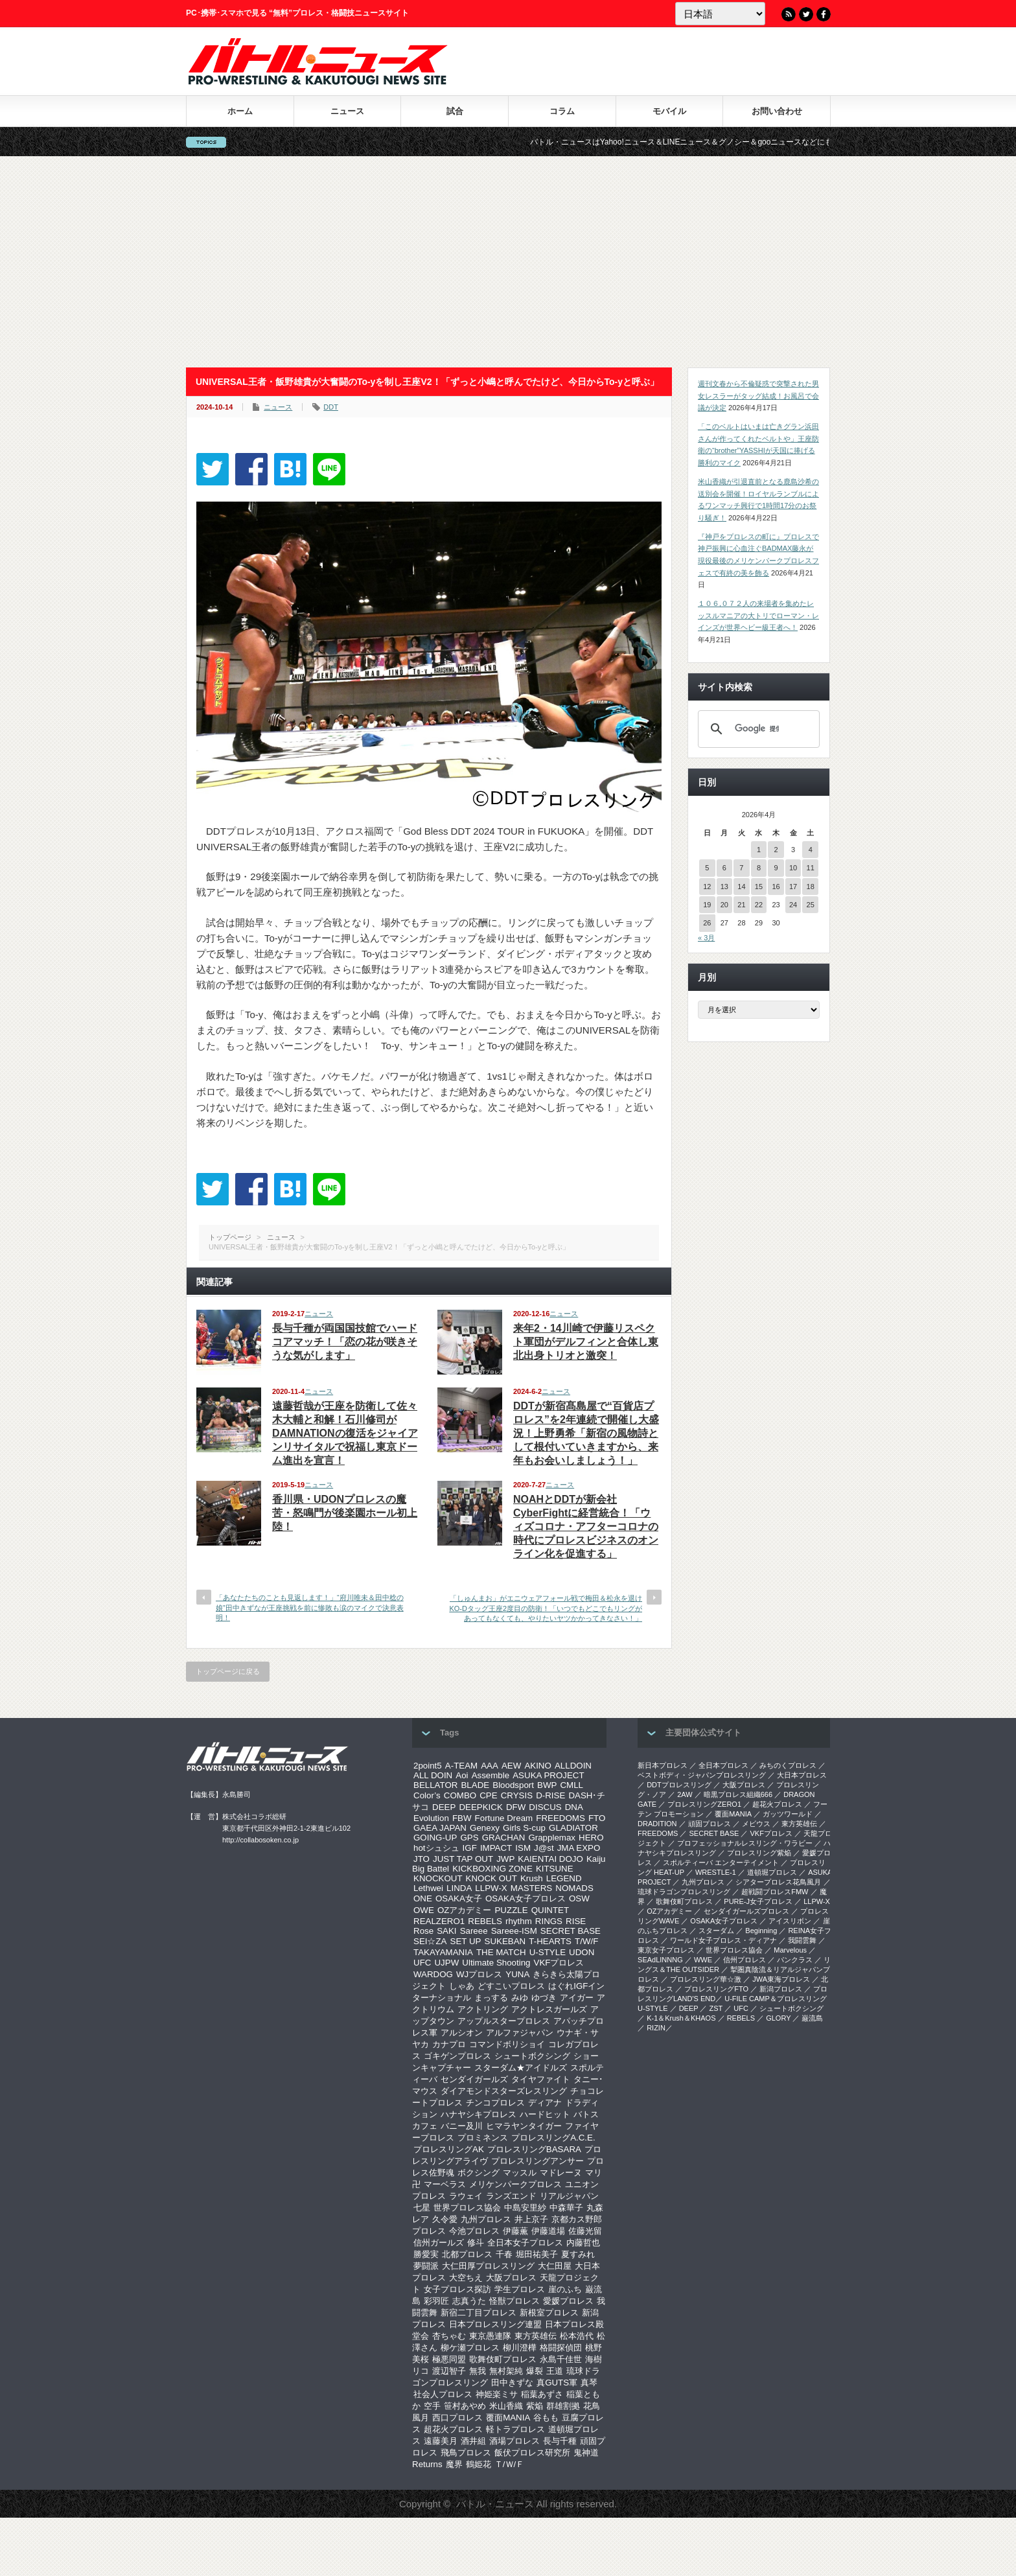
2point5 (427, 1765)
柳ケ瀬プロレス (470, 2347)
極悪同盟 (449, 2359)
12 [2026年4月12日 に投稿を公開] (707, 886)
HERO (591, 1837)
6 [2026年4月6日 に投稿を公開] (724, 868)
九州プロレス (486, 2219)
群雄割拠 (563, 2406)
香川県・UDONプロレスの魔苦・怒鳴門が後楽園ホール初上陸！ (344, 1513)
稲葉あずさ (542, 2394)
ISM (523, 1848)
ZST (716, 2008)
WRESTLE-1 (715, 1872)
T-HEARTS (550, 1941)
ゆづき (544, 1997)
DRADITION (657, 1824)
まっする (491, 1997)
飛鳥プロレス (466, 2452)
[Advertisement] (508, 262)
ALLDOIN (573, 1765)
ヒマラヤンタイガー (524, 2126)
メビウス (756, 1824)
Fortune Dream (504, 1818)
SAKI (446, 1931)
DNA (574, 1807)
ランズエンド (511, 2196)
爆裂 (534, 2371)
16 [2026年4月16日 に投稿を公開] (775, 886)
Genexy (485, 1828)
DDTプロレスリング (679, 1785)
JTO (421, 1859)
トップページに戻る (228, 1671)
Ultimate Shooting (496, 1962)
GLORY (778, 2018)
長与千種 (560, 2441)
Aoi (462, 1775)
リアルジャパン (569, 2196)
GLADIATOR (573, 1828)
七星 (421, 2207)
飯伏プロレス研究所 (532, 2452)
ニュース (347, 111)
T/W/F (586, 1941)
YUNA (517, 1974)
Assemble (491, 1775)
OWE (423, 1910)
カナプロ (449, 2044)
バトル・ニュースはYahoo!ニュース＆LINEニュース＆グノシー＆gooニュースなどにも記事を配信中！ (739, 141)
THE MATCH (501, 1952)
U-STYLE (547, 1952)
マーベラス (445, 2184)
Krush (531, 1878)
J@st (544, 1848)
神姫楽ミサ (497, 2394)
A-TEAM (461, 1765)
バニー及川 (462, 2126)
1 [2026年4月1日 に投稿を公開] (759, 849)
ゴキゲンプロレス (457, 2056)
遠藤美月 (440, 2441)
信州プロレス (744, 1960)
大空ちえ (466, 2277)
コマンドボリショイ (507, 2044)
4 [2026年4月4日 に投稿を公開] (811, 849)
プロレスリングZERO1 (704, 1804)
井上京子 (531, 2219)
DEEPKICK (480, 1807)
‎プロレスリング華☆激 (705, 1979)
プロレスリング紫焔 (759, 1853)
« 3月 (706, 938)
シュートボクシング (532, 2056)
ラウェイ (466, 2196)
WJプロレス (479, 1974)
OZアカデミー (464, 1910)
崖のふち (565, 2289)
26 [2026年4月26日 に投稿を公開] (707, 923)
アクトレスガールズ (549, 2009)
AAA (489, 1765)
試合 (454, 111)
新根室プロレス (549, 2312)
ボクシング (478, 2172)
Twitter (806, 14)
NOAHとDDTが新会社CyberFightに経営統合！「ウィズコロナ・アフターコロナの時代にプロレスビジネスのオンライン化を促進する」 (585, 1526)
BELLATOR (435, 1785)
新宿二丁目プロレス (478, 2312)
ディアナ (545, 2102)
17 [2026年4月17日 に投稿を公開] (793, 886)
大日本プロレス (802, 1775)
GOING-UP (435, 1837)
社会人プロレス (442, 2394)
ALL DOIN (432, 1775)
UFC (422, 1962)
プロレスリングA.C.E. (553, 2137)
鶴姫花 (478, 2464)
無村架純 (506, 2371)
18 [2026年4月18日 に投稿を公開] (810, 886)
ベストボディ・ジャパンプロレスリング (702, 1775)
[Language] (720, 13)
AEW (511, 1765)
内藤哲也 (583, 2242)
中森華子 (566, 2207)
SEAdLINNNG (660, 1960)
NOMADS (574, 1888)
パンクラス (795, 1960)
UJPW (446, 1962)
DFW (515, 1807)
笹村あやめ (465, 2406)
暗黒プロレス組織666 (738, 1794)
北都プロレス (467, 2254)
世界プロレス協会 (467, 2207)
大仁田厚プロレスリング (488, 2266)
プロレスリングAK (448, 2149)
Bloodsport (513, 1785)
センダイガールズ (474, 2079)
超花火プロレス (453, 2429)
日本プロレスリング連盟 (495, 2324)
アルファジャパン (519, 2032)
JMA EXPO (579, 1848)
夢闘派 (426, 2266)
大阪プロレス (511, 2277)
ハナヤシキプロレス (478, 2114)
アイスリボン (789, 1921)
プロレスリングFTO (716, 1989)
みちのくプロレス (787, 1765)
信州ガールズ (438, 2242)
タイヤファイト (540, 2079)
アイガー (577, 1997)
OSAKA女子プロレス (525, 1898)
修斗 (475, 2242)
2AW (684, 1794)
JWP (505, 1859)
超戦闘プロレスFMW (774, 1892)
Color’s (427, 1795)
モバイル (669, 111)
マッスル (520, 2172)
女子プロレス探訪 (457, 2289)
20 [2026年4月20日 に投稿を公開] (724, 905)
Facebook (823, 14)
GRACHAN (503, 1837)
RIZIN (656, 2028)
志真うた (469, 2301)
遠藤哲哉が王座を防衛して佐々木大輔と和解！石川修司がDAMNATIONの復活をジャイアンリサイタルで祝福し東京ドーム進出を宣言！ (345, 1433)
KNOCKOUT (438, 1878)
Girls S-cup (524, 1828)
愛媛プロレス (568, 2301)
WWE (703, 1960)
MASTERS (531, 1888)
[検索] (757, 729)
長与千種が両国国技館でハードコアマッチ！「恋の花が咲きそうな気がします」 (344, 1342)
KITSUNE (554, 1869)
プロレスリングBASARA (534, 2149)
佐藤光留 (585, 2231)
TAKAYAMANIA (443, 1952)
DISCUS (545, 1807)
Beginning (761, 1930)
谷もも (546, 2417)
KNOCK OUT (491, 1878)
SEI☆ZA (430, 1941)
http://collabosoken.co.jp (260, 1840)
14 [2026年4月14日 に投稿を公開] (741, 886)
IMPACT (496, 1848)
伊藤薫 (515, 2231)
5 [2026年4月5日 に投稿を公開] (707, 868)
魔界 (454, 2464)
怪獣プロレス (514, 2301)
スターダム (716, 1930)
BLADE (475, 1785)
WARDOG (433, 1974)
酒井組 (473, 2441)
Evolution (431, 1818)
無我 (477, 2371)
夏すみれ (578, 2254)
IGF (470, 1848)
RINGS (548, 1921)
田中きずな (512, 2382)
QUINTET (550, 1910)
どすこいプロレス (511, 1986)
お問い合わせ (777, 111)
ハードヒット (545, 2114)
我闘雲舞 (802, 1940)
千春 (504, 2254)
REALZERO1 (439, 1921)
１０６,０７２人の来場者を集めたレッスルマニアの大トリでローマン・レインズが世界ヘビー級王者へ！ (758, 615)
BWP (547, 1785)
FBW (462, 1818)
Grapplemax (551, 1837)
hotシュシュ (436, 1848)
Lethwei (428, 1888)
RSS (788, 14)
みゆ (519, 1997)
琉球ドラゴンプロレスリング (684, 1892)
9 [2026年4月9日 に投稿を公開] (776, 868)
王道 (554, 2371)
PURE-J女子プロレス (758, 1901)
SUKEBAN (505, 1941)
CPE (488, 1795)
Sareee (474, 1931)
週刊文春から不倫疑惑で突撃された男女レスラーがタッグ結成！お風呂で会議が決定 (758, 396)
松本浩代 (577, 2336)
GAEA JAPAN (440, 1828)
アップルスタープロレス (503, 2021)
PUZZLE (510, 1910)
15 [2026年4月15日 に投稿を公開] (759, 886)
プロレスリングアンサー (537, 2161)
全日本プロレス (723, 1765)
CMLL (571, 1785)
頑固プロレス (709, 1824)
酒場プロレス (514, 2441)
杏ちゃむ (449, 2336)
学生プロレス (519, 2289)
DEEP (444, 1807)
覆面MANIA (508, 2417)
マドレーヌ (561, 2172)
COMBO (460, 1795)
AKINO (537, 1765)
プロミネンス (482, 2137)
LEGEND (564, 1878)
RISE (576, 1921)
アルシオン (462, 2032)
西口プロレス (457, 2417)
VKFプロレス (559, 1962)
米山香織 (506, 2406)
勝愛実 (426, 2254)
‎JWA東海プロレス (781, 1979)
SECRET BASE (570, 1931)
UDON (581, 1952)
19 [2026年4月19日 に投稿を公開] (707, 905)
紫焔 (534, 2406)
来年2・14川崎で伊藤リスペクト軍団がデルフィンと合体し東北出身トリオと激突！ (585, 1342)
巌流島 (812, 2018)
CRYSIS (517, 1795)
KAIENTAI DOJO (550, 1859)
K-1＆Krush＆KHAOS (681, 2018)
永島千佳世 (561, 2359)
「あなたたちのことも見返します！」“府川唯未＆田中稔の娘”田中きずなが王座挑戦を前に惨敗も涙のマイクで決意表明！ (310, 1607)
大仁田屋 (555, 2266)
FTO (596, 1818)
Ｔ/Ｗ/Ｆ (509, 2464)
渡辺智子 (449, 2371)
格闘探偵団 (561, 2347)
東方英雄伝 (535, 2336)
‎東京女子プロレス (666, 1950)
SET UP (465, 1941)
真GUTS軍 (557, 2382)
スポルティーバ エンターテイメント (721, 1862)
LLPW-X (491, 1888)
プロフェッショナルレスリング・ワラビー (745, 1843)
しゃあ (461, 1986)
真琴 (589, 2382)
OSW (579, 1898)
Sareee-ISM (514, 1931)
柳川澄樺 (520, 2347)
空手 (432, 2406)
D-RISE (550, 1795)
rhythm (518, 1921)
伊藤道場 (548, 2231)
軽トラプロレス (515, 2429)
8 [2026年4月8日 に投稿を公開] (759, 868)
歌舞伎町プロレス (503, 2359)
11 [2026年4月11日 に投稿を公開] (810, 868)
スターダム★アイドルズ (520, 2067)
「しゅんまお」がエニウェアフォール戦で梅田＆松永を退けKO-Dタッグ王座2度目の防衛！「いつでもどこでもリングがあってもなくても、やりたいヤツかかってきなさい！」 (545, 1608)
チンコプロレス (495, 2102)
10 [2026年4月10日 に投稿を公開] (793, 868)
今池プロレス (474, 2231)
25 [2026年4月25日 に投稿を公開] (810, 905)
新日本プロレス (662, 1765)
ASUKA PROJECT (548, 1775)
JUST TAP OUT (463, 1859)
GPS (469, 1837)
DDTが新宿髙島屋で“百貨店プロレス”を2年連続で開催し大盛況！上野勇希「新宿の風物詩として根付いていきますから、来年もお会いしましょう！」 (586, 1433)
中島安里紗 (525, 2207)
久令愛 (444, 2219)
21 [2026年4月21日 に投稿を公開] (741, 905)
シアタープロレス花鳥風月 (778, 1882)
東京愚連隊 (490, 2336)
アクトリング (482, 2009)
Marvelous (790, 1950)
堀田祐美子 (537, 2254)
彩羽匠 (436, 2301)
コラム (562, 111)
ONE (422, 1898)
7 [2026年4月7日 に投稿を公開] (741, 868)
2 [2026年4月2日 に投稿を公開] (776, 849)
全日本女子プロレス (525, 2242)
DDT (330, 407)
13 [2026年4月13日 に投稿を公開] (724, 886)
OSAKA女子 (458, 1898)
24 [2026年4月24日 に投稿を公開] (793, 905)
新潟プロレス (780, 1989)
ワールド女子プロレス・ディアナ (723, 1940)
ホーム (240, 111)
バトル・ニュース (495, 2503)
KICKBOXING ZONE (492, 1869)
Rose (423, 1931)
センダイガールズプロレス (746, 1911)
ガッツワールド (788, 1814)
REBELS (485, 1921)
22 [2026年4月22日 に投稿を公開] (759, 905)
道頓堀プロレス (772, 1872)
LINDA (459, 1888)
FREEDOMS (560, 1818)
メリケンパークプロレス (515, 2184)
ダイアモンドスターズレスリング (504, 2091)
